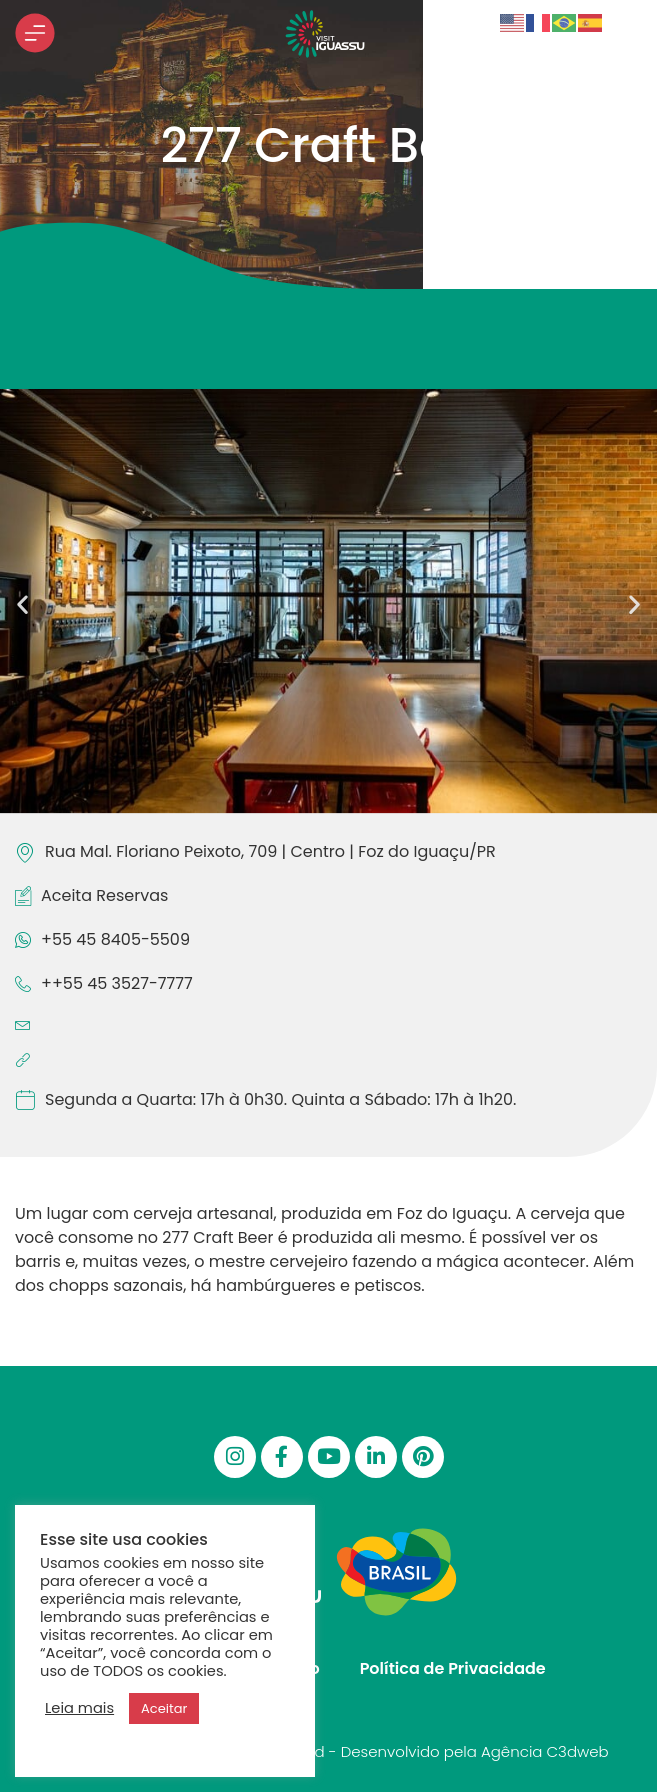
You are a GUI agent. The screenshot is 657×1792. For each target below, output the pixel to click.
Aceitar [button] (164, 1708)
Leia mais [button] (79, 1708)
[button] (22, 604)
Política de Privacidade (453, 1668)
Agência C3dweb (545, 1751)
